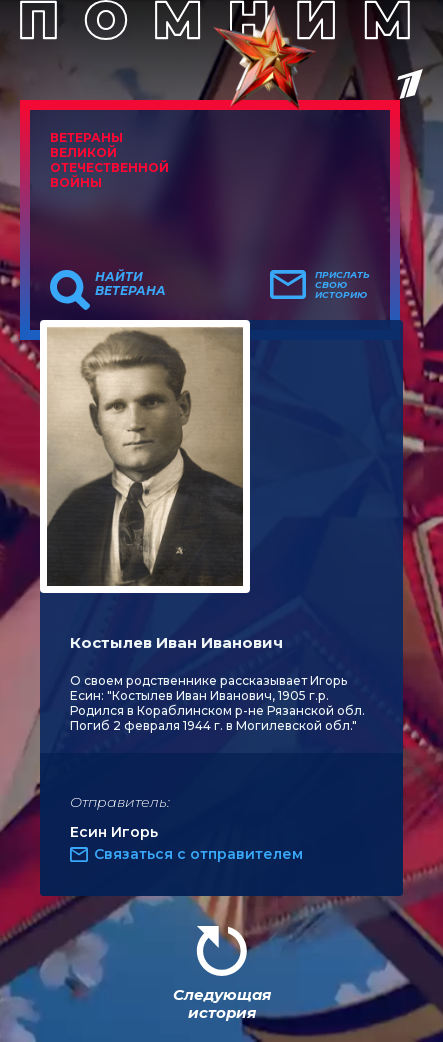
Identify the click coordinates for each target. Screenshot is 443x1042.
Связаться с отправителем (198, 854)
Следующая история (222, 1003)
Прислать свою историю (342, 285)
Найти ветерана (130, 284)
